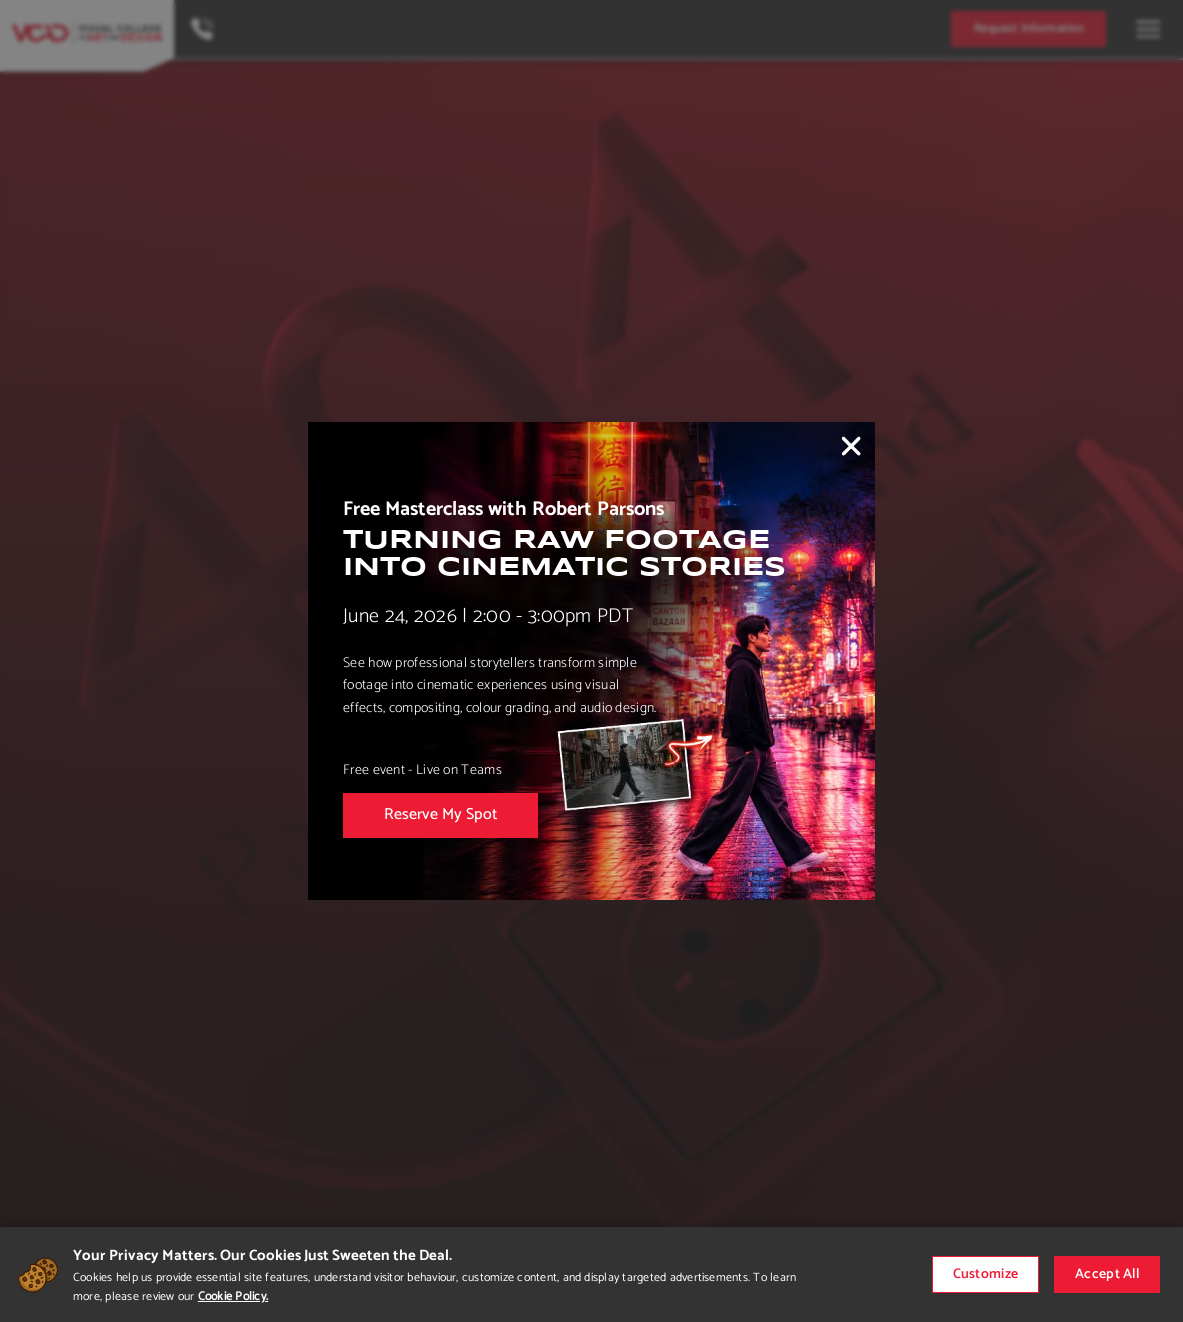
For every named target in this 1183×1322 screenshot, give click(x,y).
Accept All (1107, 1274)
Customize (986, 1274)
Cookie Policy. (233, 1296)
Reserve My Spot (440, 814)
